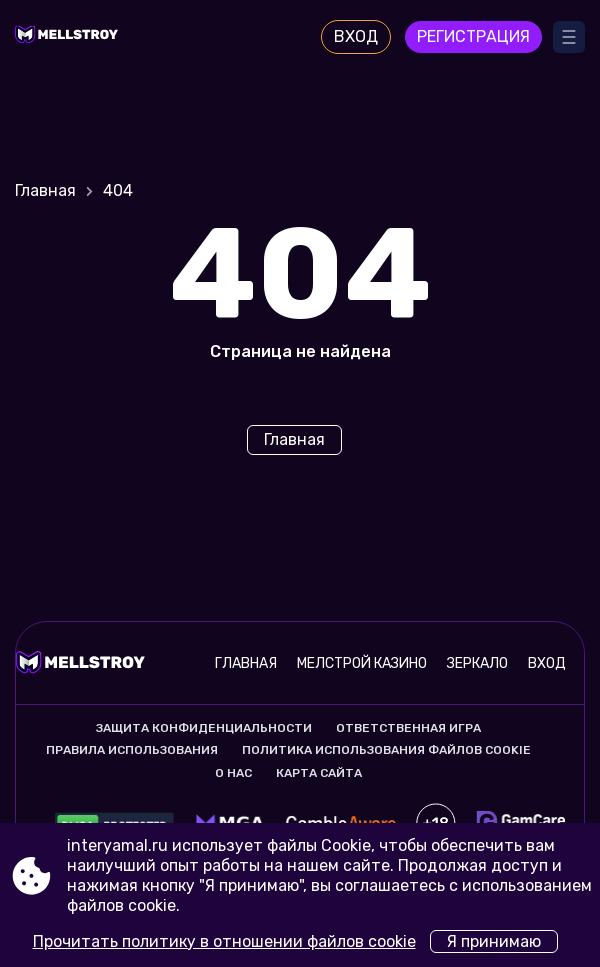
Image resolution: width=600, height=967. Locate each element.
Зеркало (477, 663)
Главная (45, 190)
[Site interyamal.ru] (70, 37)
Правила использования (132, 750)
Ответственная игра (408, 728)
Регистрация (473, 36)
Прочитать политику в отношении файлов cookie (224, 941)
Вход (356, 36)
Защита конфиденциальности (204, 728)
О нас (233, 773)
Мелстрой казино (362, 663)
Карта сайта (319, 773)
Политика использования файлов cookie (386, 750)
